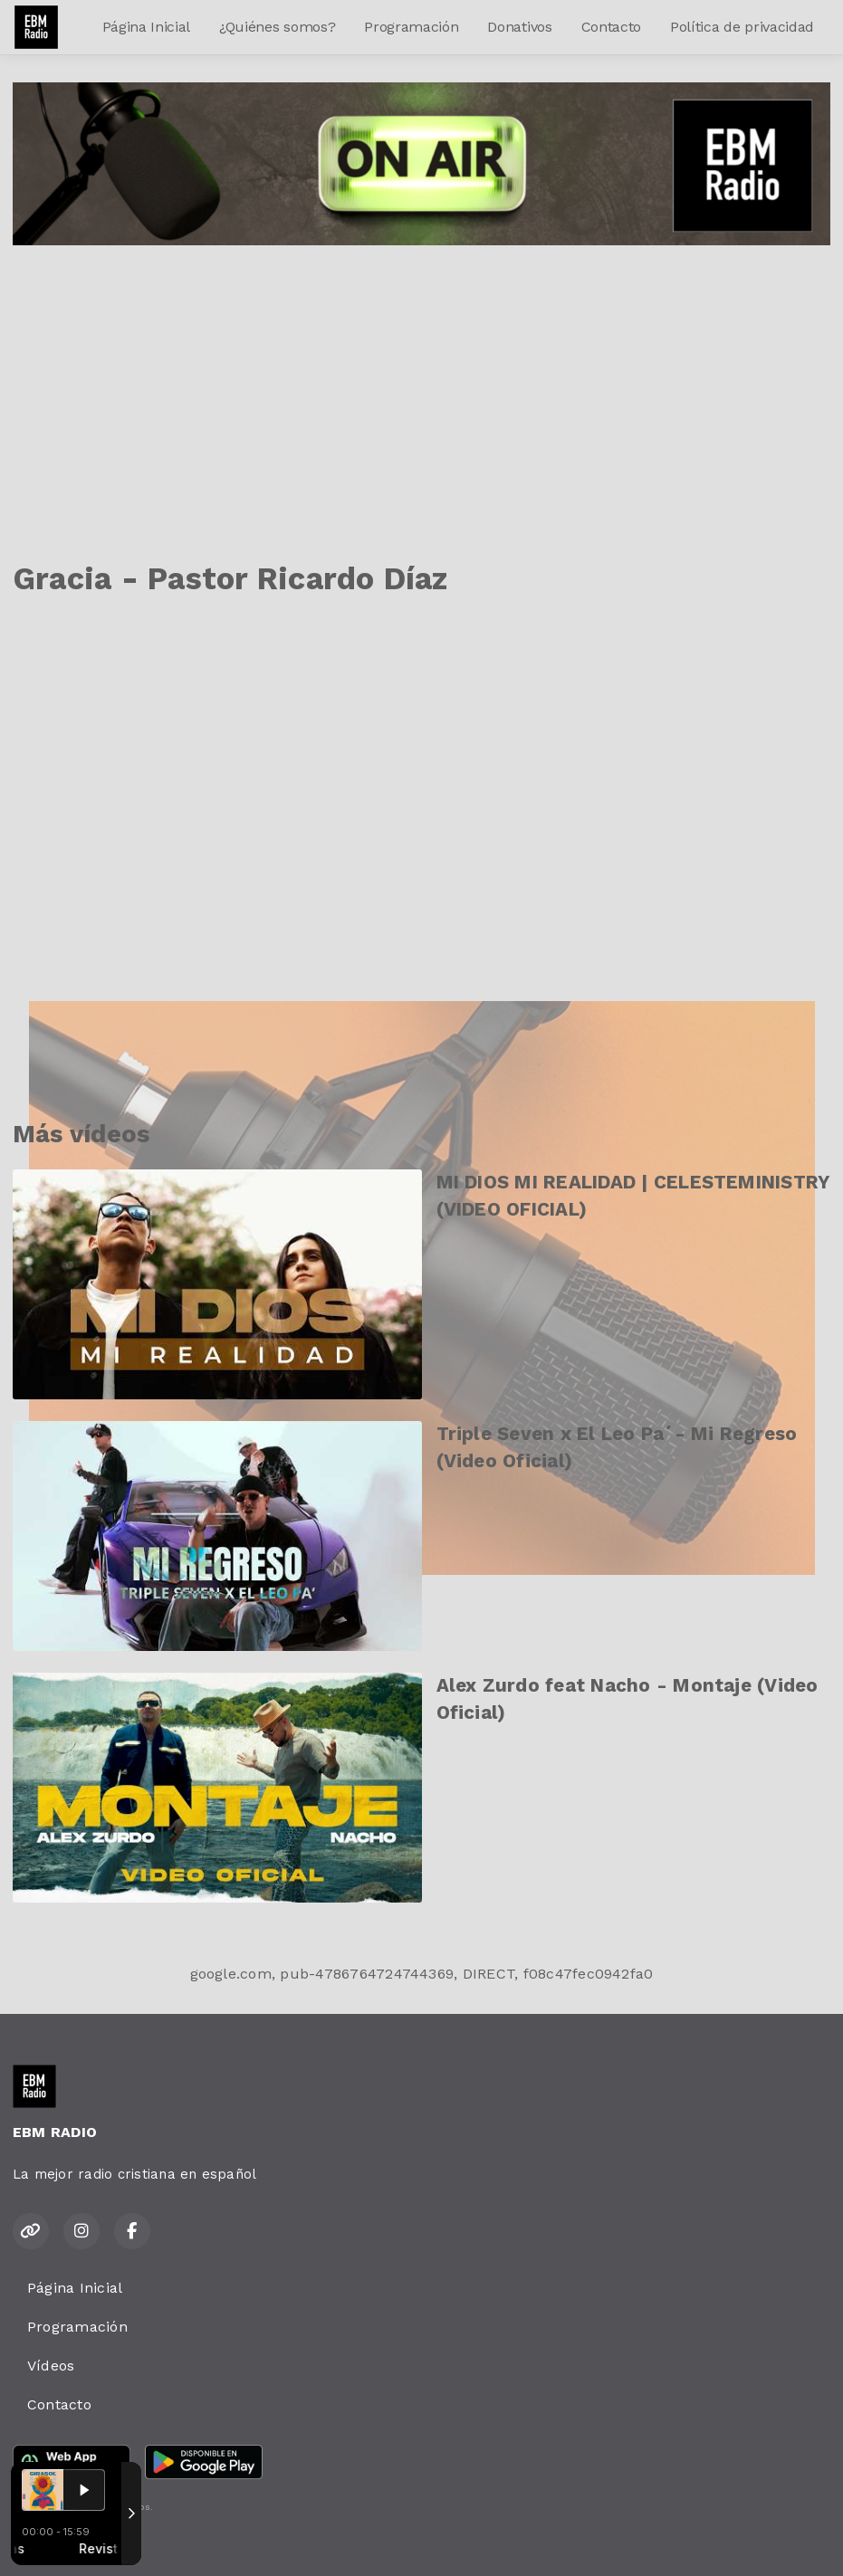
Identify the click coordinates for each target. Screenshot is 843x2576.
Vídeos (50, 2365)
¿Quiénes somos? (277, 26)
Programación (411, 26)
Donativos (519, 26)
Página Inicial (146, 26)
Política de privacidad (742, 26)
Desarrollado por (74, 2542)
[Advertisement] (421, 381)
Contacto (611, 26)
